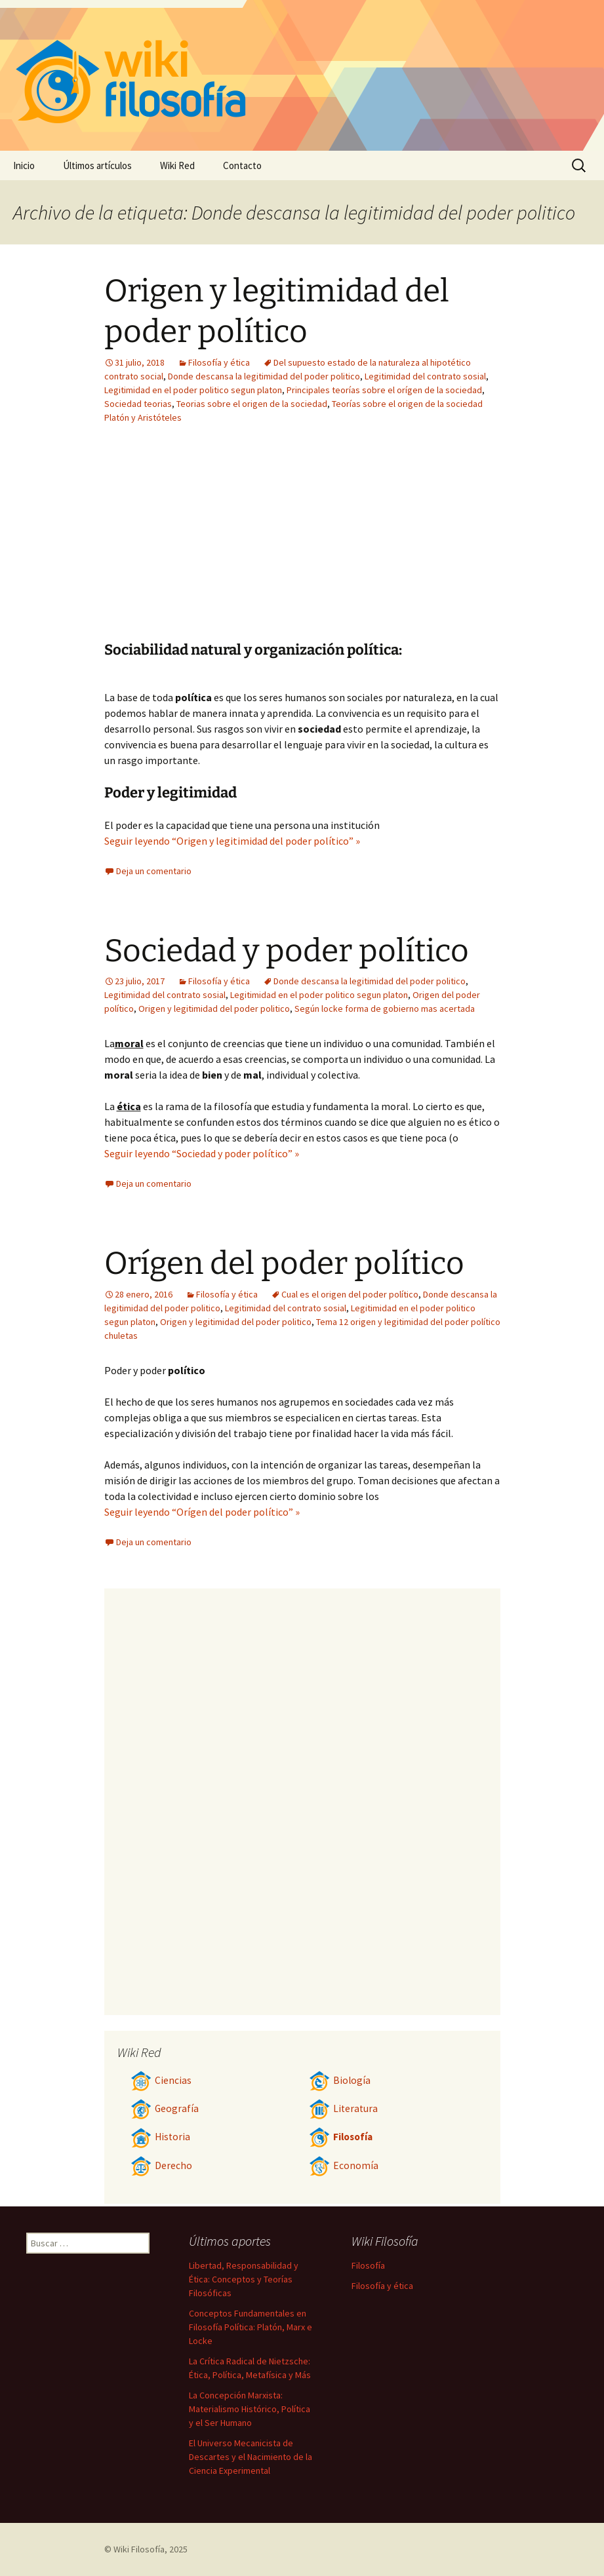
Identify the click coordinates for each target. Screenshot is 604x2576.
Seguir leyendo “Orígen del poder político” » (202, 1511)
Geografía (165, 2108)
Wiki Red (177, 165)
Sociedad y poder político (286, 951)
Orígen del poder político (284, 1263)
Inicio (24, 165)
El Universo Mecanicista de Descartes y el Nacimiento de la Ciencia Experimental (250, 2456)
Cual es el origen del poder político (349, 1294)
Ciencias (161, 2080)
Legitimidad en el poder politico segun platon (193, 390)
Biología (340, 2080)
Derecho (161, 2165)
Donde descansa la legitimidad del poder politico (264, 376)
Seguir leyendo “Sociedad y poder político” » (201, 1153)
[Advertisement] (221, 542)
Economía (343, 2165)
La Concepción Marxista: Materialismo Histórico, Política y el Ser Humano (249, 2409)
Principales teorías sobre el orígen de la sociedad (384, 390)
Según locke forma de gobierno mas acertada (384, 1008)
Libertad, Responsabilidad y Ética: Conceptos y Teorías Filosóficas (243, 2279)
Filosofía (340, 2136)
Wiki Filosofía (139, 2549)
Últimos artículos (97, 165)
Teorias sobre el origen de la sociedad (251, 404)
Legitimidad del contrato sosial (425, 376)
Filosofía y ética (219, 362)
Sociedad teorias (138, 404)
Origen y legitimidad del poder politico (214, 1008)
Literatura (343, 2108)
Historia (160, 2136)
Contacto (242, 165)
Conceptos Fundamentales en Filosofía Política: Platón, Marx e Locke (250, 2327)
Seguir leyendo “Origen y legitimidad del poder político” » (232, 840)
